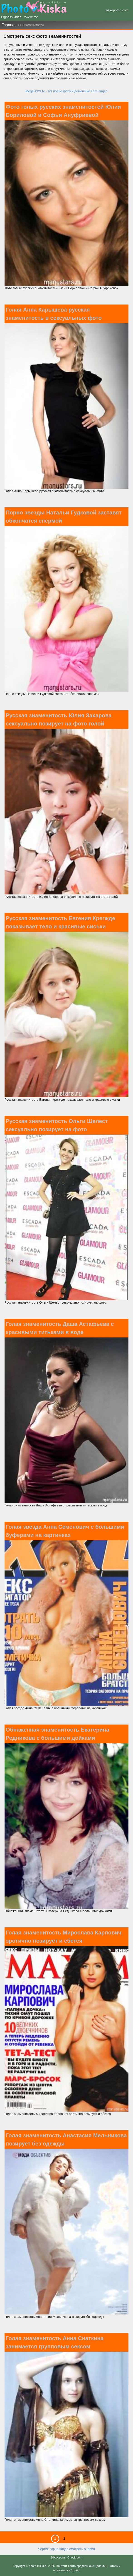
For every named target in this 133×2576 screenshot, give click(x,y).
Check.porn (74, 2557)
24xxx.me (31, 17)
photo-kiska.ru (38, 2566)
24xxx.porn (58, 2557)
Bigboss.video (11, 17)
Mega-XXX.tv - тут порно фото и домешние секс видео (66, 91)
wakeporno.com (117, 10)
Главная (10, 25)
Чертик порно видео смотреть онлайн (66, 2549)
